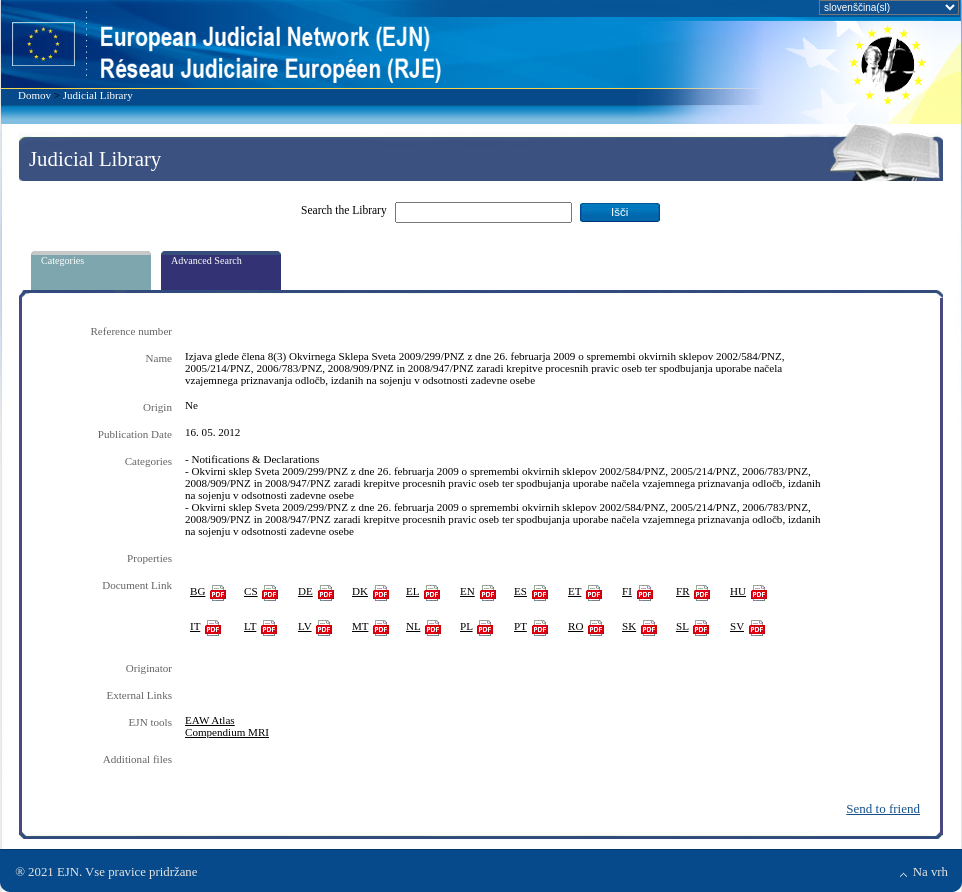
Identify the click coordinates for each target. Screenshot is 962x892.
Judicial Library (98, 95)
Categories (62, 260)
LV (305, 626)
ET (574, 591)
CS (251, 591)
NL (413, 626)
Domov (34, 95)
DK (360, 591)
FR (683, 591)
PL (466, 626)
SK (629, 626)
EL (412, 591)
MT (360, 626)
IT (195, 626)
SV (737, 626)
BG (197, 591)
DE (305, 591)
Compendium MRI (227, 732)
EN (467, 591)
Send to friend (883, 808)
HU (738, 591)
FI (627, 591)
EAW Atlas (210, 720)
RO (575, 626)
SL (682, 626)
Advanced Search (206, 260)
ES (520, 591)
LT (250, 626)
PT (520, 626)
